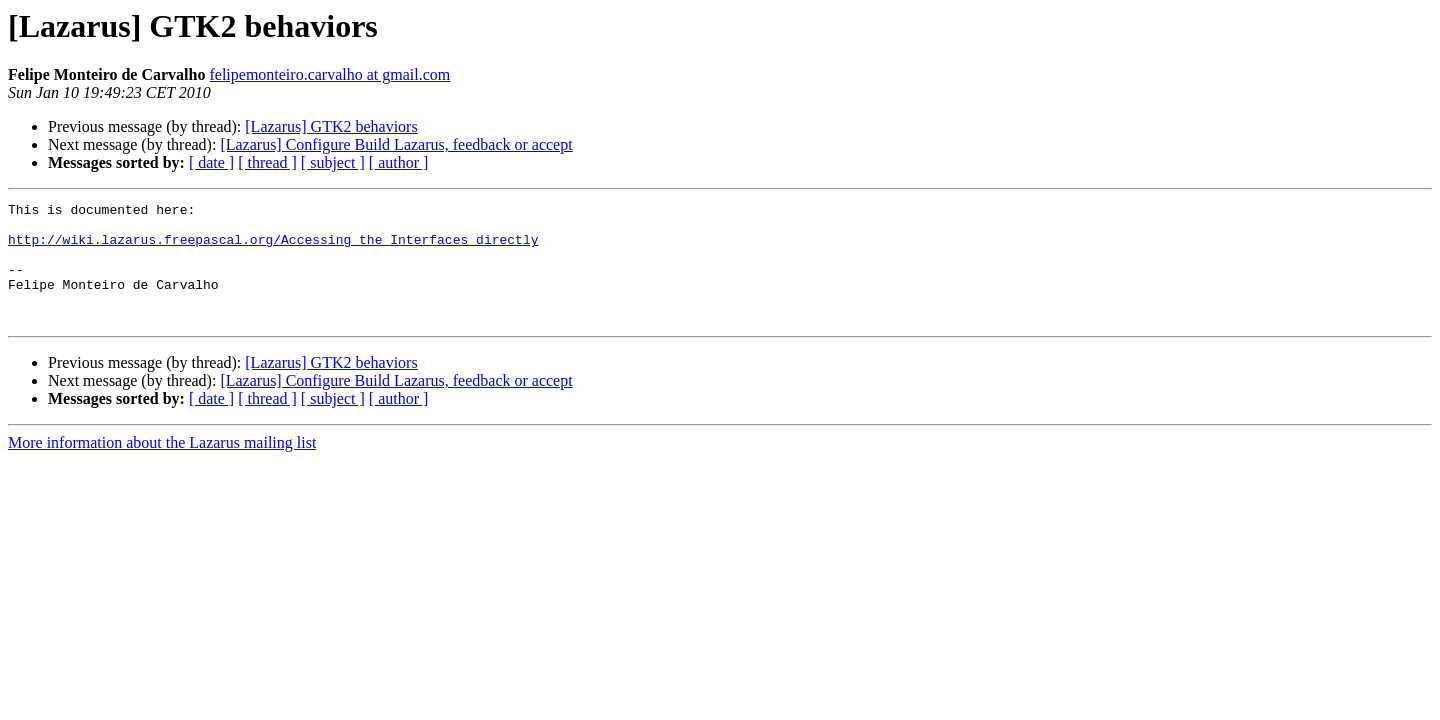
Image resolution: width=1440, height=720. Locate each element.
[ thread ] (267, 162)
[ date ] (211, 162)
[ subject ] (333, 162)
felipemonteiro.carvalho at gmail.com (329, 74)
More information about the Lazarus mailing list (162, 466)
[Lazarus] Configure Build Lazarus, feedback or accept (396, 144)
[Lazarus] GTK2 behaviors (331, 126)
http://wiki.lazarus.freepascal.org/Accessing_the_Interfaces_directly (273, 248)
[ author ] (399, 162)
